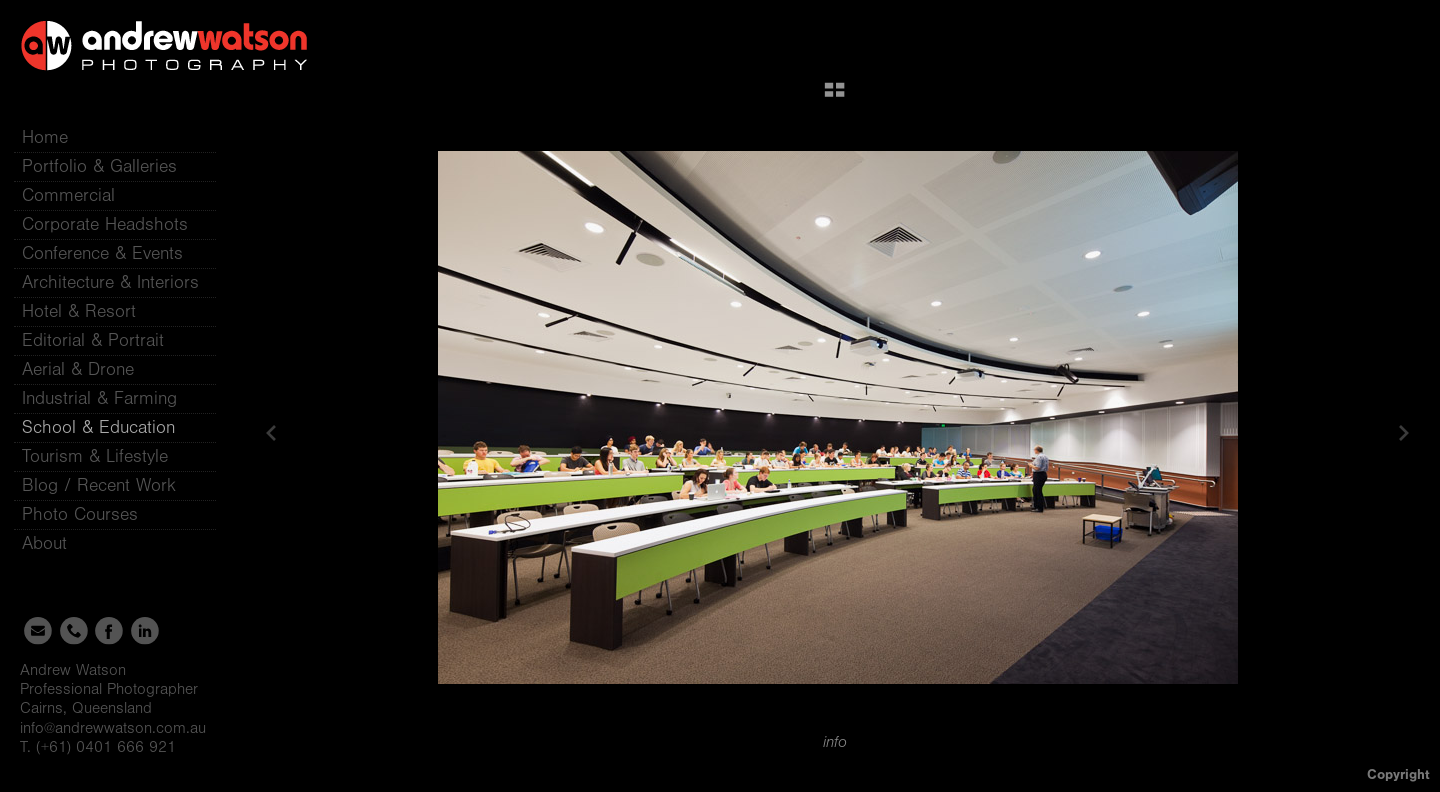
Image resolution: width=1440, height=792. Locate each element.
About (56, 543)
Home (45, 137)
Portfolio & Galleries (111, 166)
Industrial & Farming (99, 398)
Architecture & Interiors (110, 282)
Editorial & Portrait (93, 340)
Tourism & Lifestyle (95, 456)
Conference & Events (102, 253)
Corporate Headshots (105, 224)
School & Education (98, 427)
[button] (834, 97)
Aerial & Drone (78, 369)
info (835, 742)
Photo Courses (92, 514)
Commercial (68, 195)
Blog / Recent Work (99, 485)
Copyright (1398, 774)
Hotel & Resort (79, 311)
